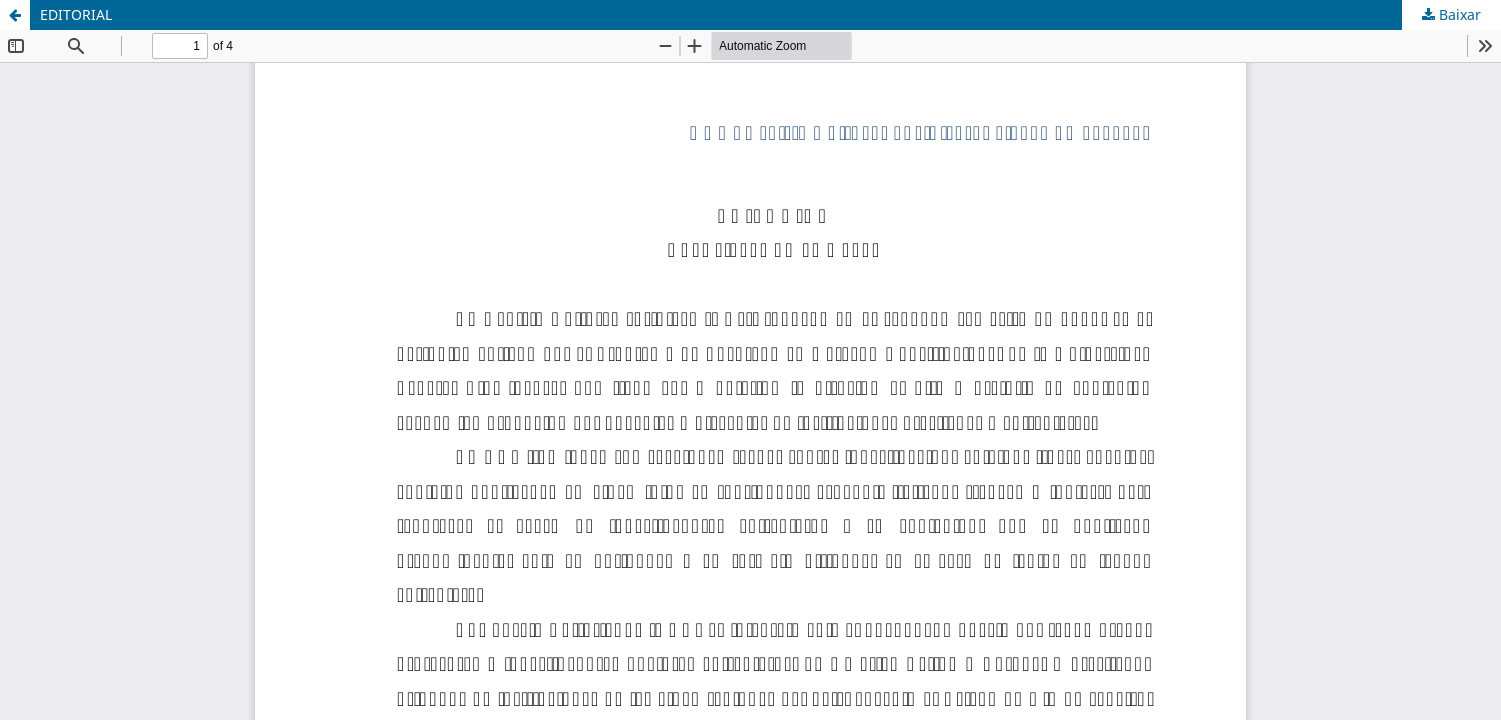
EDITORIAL (76, 14)
